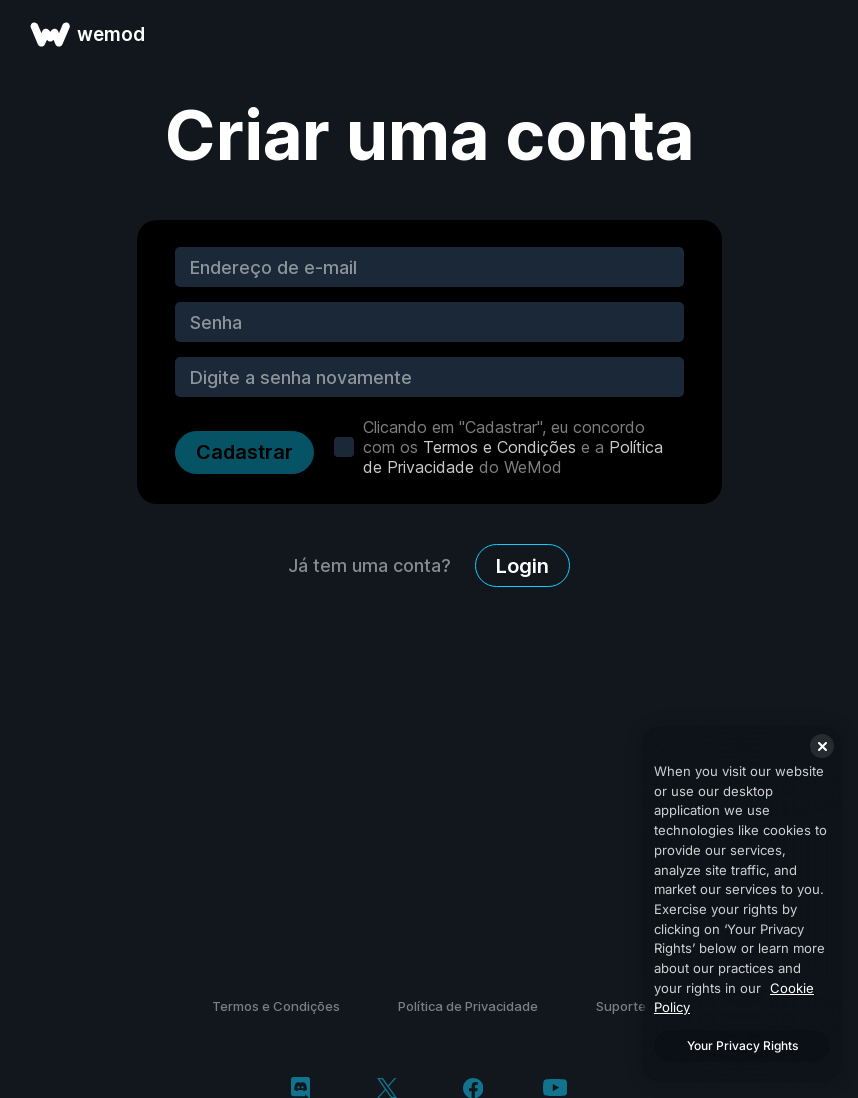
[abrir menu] (820, 34)
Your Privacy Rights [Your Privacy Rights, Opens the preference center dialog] (742, 1045)
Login (522, 566)
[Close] (822, 746)
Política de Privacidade (468, 1006)
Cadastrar (244, 452)
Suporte (621, 1006)
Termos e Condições (499, 447)
